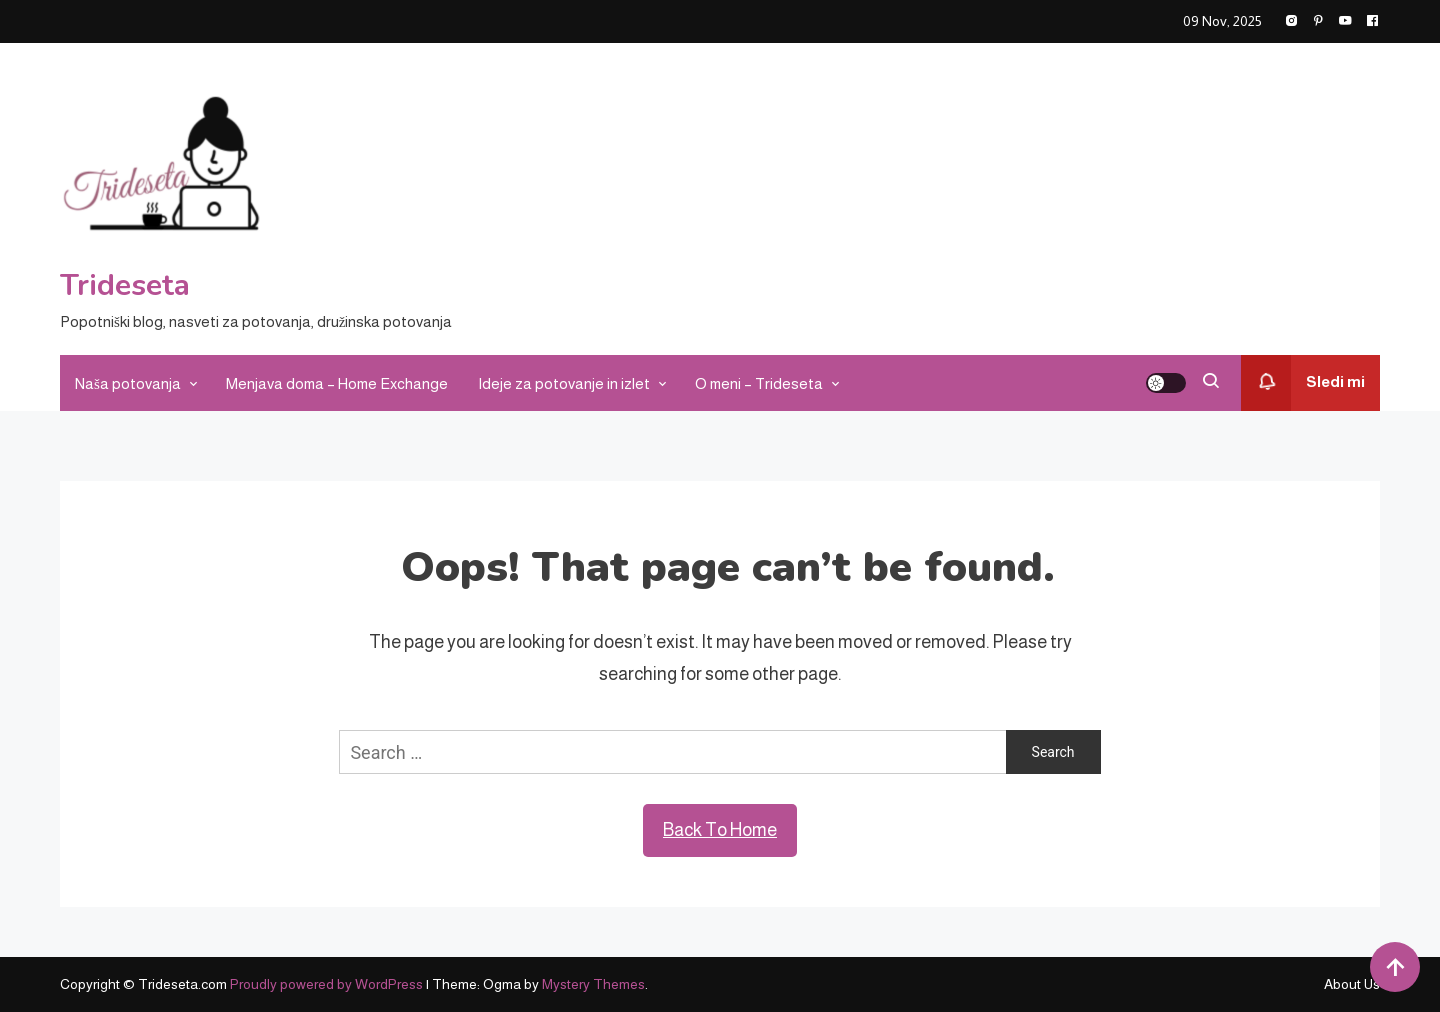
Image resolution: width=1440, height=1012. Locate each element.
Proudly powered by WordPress (328, 984)
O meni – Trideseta (759, 383)
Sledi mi (1303, 383)
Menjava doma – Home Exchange (337, 383)
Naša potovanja (128, 383)
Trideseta (125, 285)
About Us (1352, 984)
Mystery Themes (593, 984)
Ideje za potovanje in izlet (564, 383)
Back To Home (720, 830)
